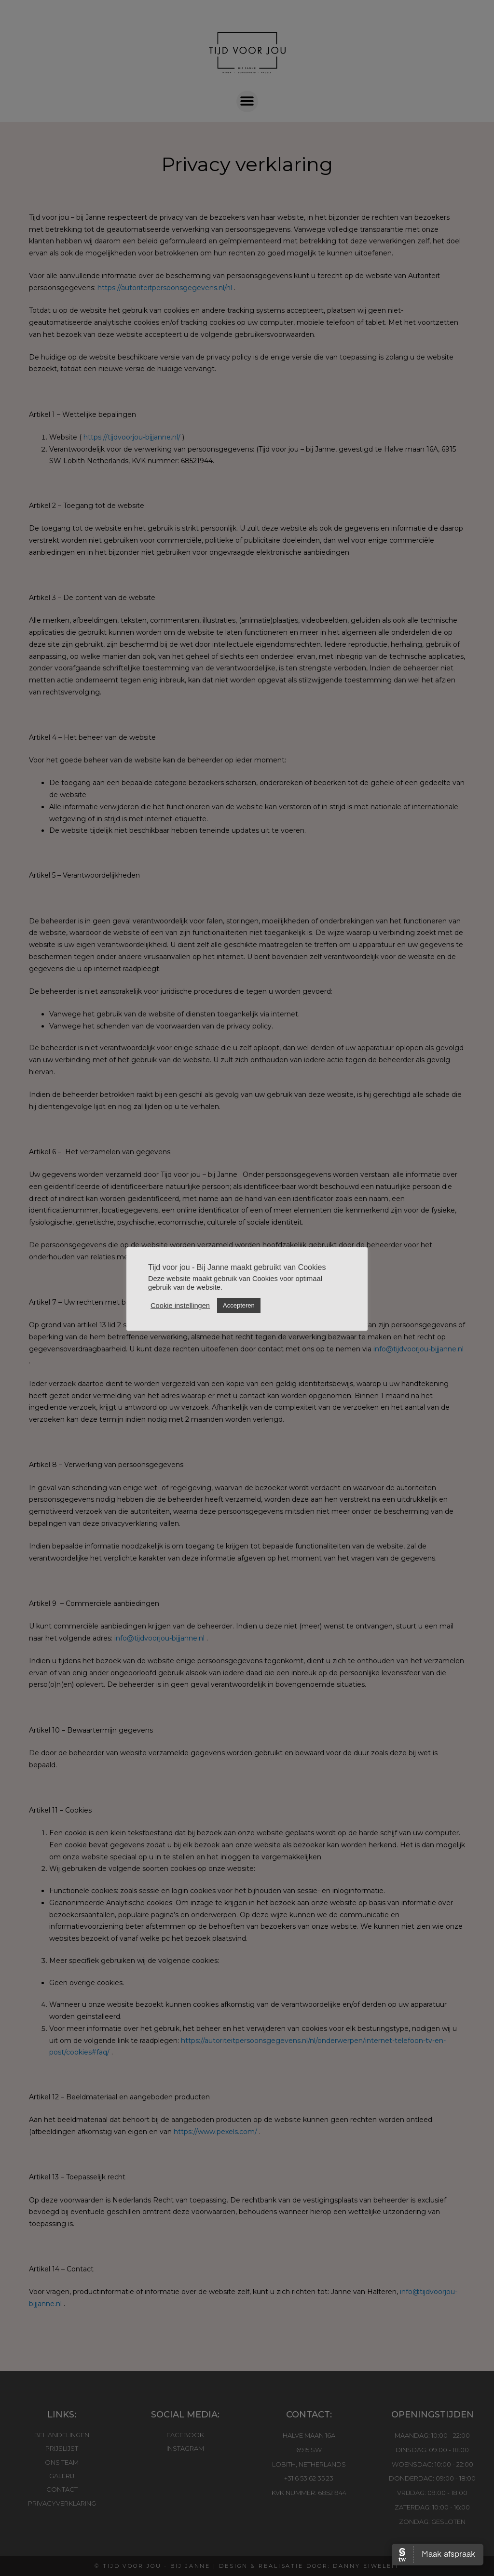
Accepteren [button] (239, 1305)
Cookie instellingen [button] (180, 1305)
